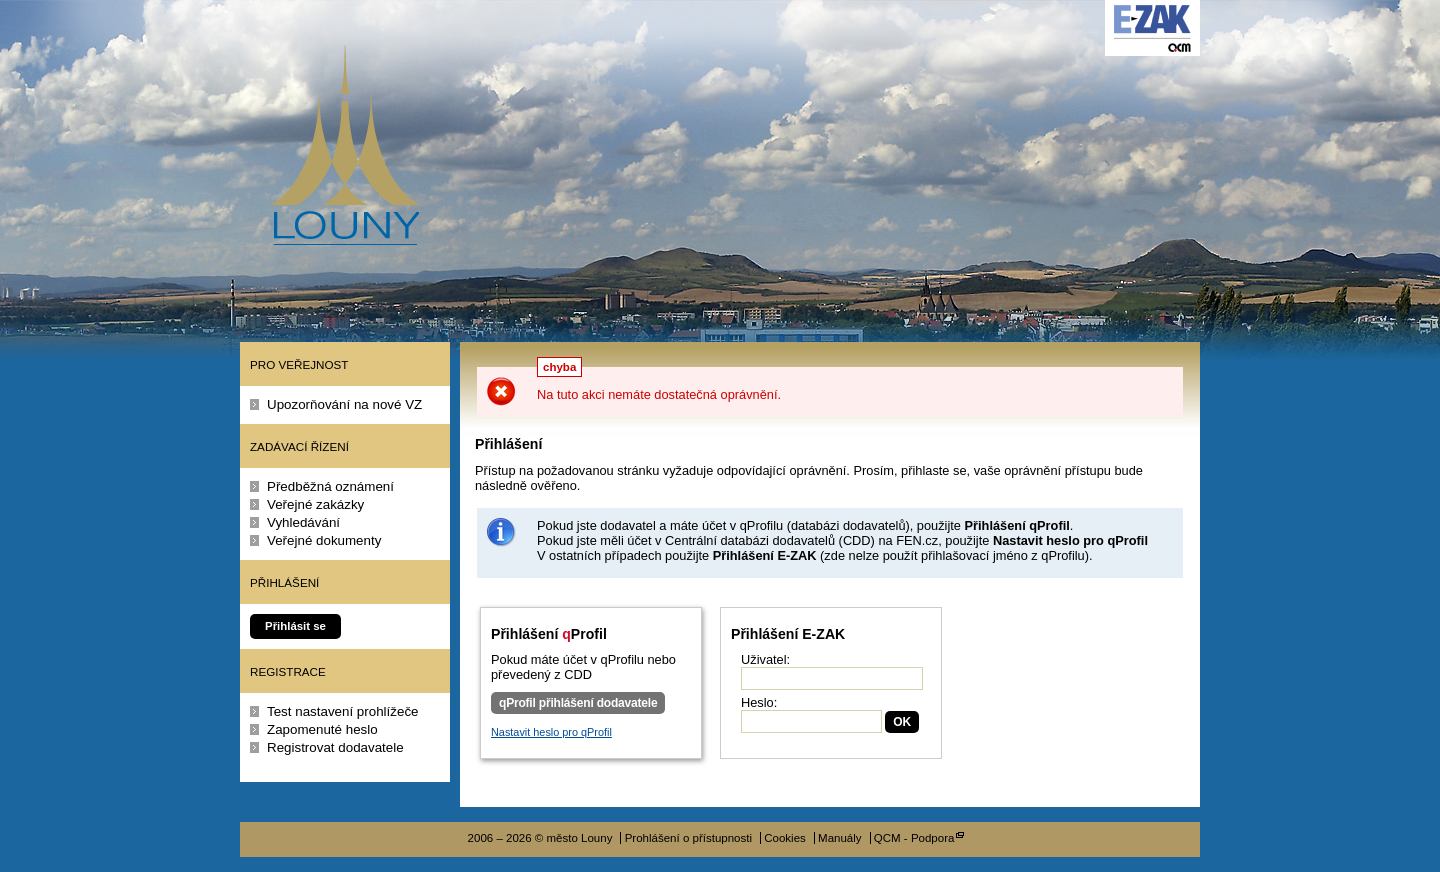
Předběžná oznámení (330, 486)
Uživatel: (765, 659)
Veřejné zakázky (315, 504)
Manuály (840, 838)
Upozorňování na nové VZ (344, 404)
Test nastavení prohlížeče (343, 711)
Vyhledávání (303, 522)
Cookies (785, 838)
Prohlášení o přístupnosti (688, 838)
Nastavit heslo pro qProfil (551, 732)
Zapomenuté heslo (322, 729)
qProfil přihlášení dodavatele (578, 703)
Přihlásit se (295, 626)
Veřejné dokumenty (324, 540)
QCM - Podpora (914, 838)
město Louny (344, 145)
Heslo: (759, 702)
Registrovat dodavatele (335, 747)
